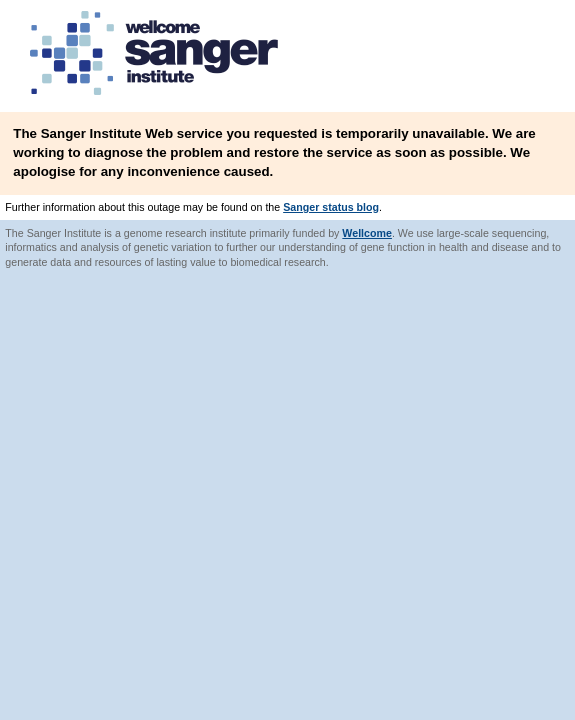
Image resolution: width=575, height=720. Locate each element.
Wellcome (367, 233)
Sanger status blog (331, 207)
